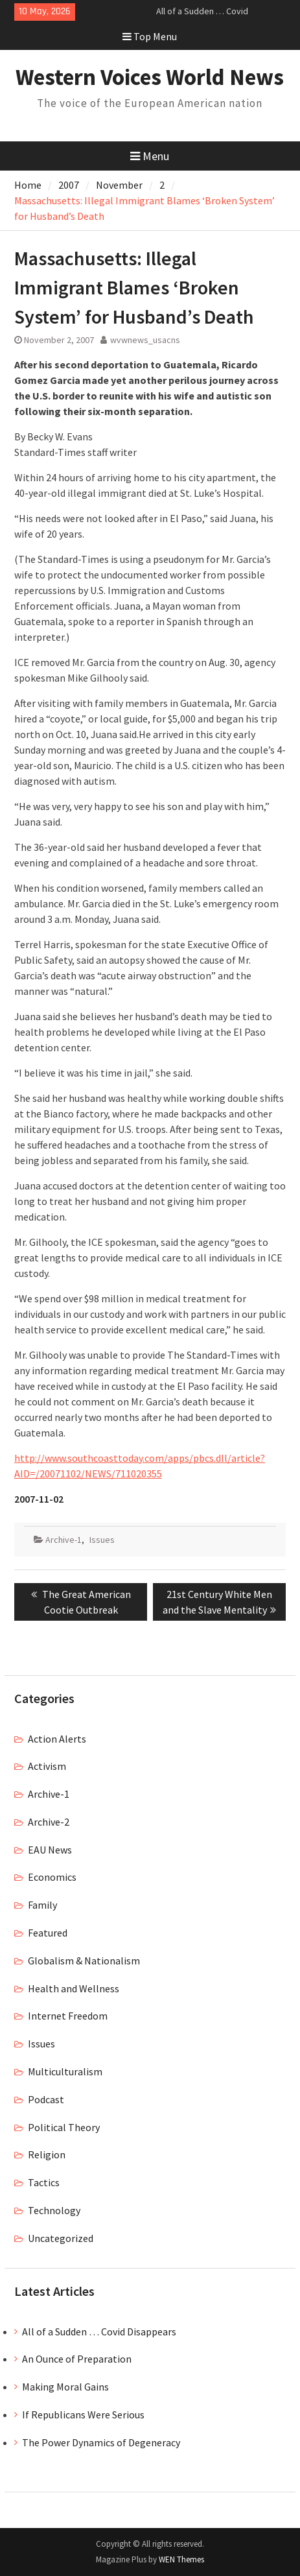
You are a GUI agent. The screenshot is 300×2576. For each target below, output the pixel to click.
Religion (46, 2154)
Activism (47, 1765)
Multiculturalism (65, 2071)
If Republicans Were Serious (83, 2414)
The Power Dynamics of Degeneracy (101, 2442)
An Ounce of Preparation (77, 2358)
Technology (54, 2210)
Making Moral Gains (65, 2386)
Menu (149, 156)
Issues (102, 1539)
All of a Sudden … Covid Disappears (99, 2331)
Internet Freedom (68, 2015)
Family (42, 1904)
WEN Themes (181, 2559)
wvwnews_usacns (145, 340)
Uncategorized (60, 2238)
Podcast (46, 2099)
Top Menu (149, 36)
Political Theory (64, 2127)
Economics (52, 1876)
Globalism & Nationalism (84, 1960)
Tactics (44, 2182)
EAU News (50, 1849)
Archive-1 (63, 1539)
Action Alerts (57, 1738)
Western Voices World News (150, 77)
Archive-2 (48, 1821)
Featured (47, 1932)
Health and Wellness (73, 1988)
